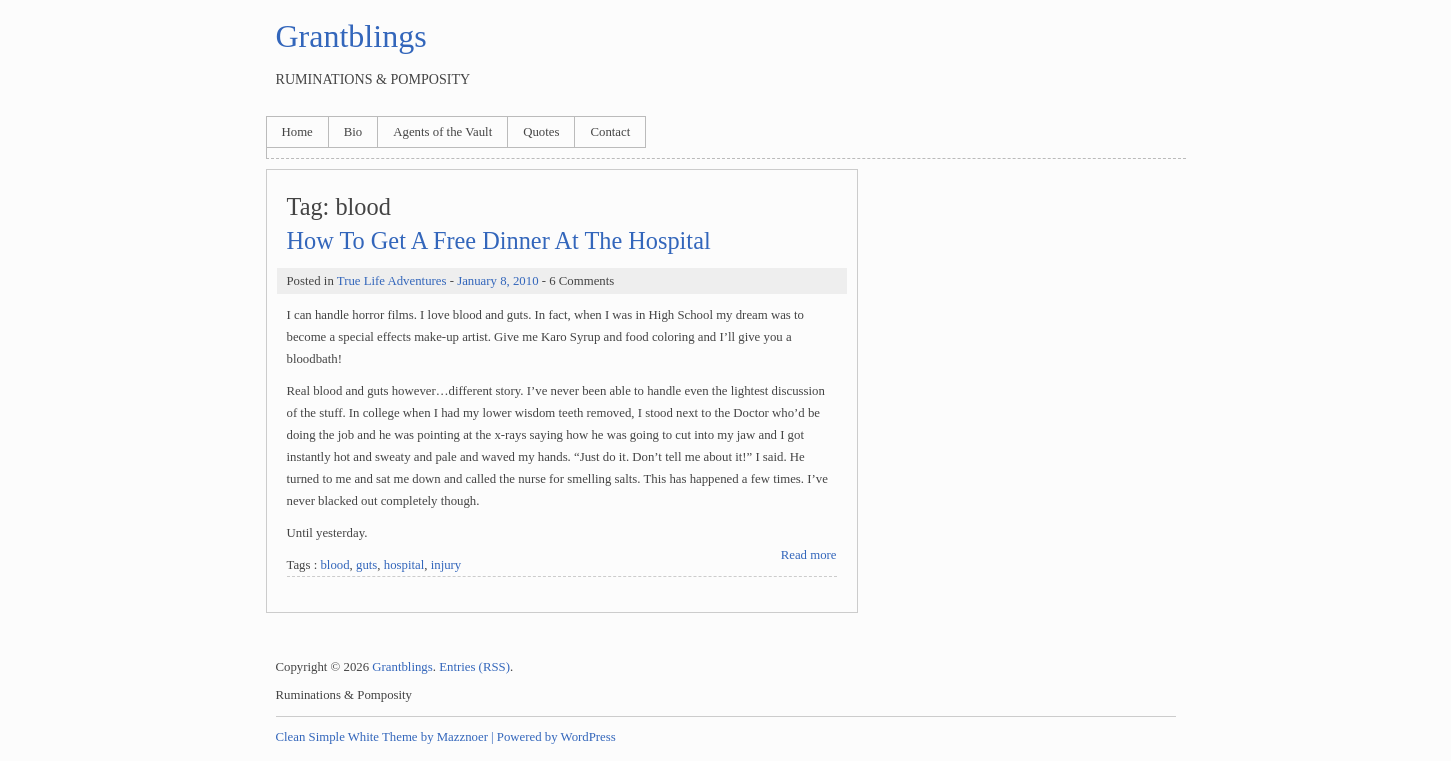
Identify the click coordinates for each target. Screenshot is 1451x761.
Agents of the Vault (442, 132)
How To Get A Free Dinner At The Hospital (499, 240)
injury (446, 565)
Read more (809, 555)
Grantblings (351, 36)
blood (334, 565)
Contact (610, 132)
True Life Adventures (392, 281)
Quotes (541, 132)
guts (366, 565)
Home (297, 132)
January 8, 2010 (497, 281)
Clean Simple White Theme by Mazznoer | (385, 737)
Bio (353, 132)
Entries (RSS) (474, 667)
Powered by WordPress (556, 737)
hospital (404, 565)
